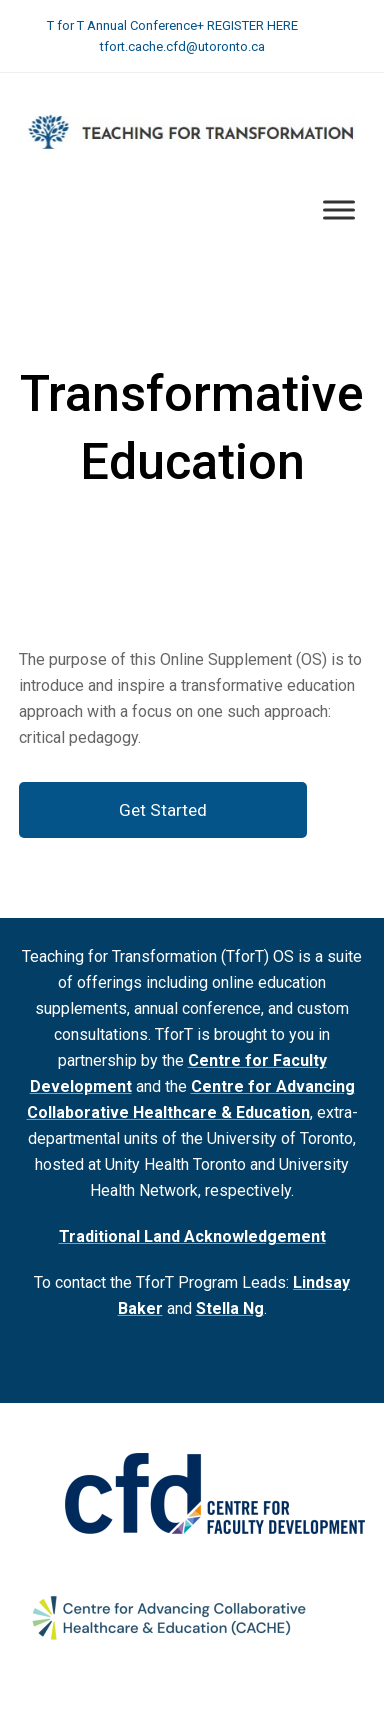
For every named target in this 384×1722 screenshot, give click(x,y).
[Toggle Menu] (339, 209)
